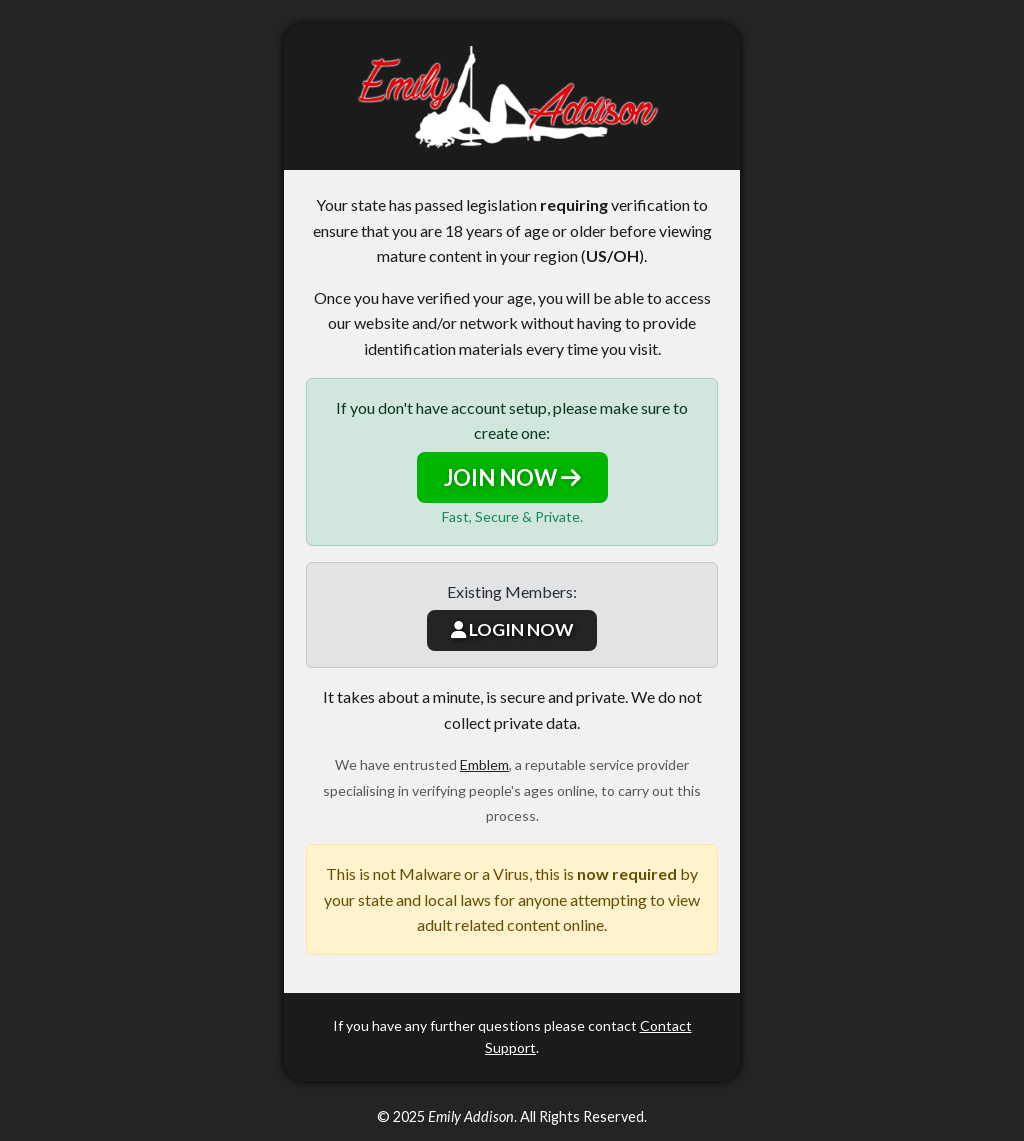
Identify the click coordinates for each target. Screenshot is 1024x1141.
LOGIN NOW (512, 629)
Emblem (484, 764)
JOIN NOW (512, 477)
